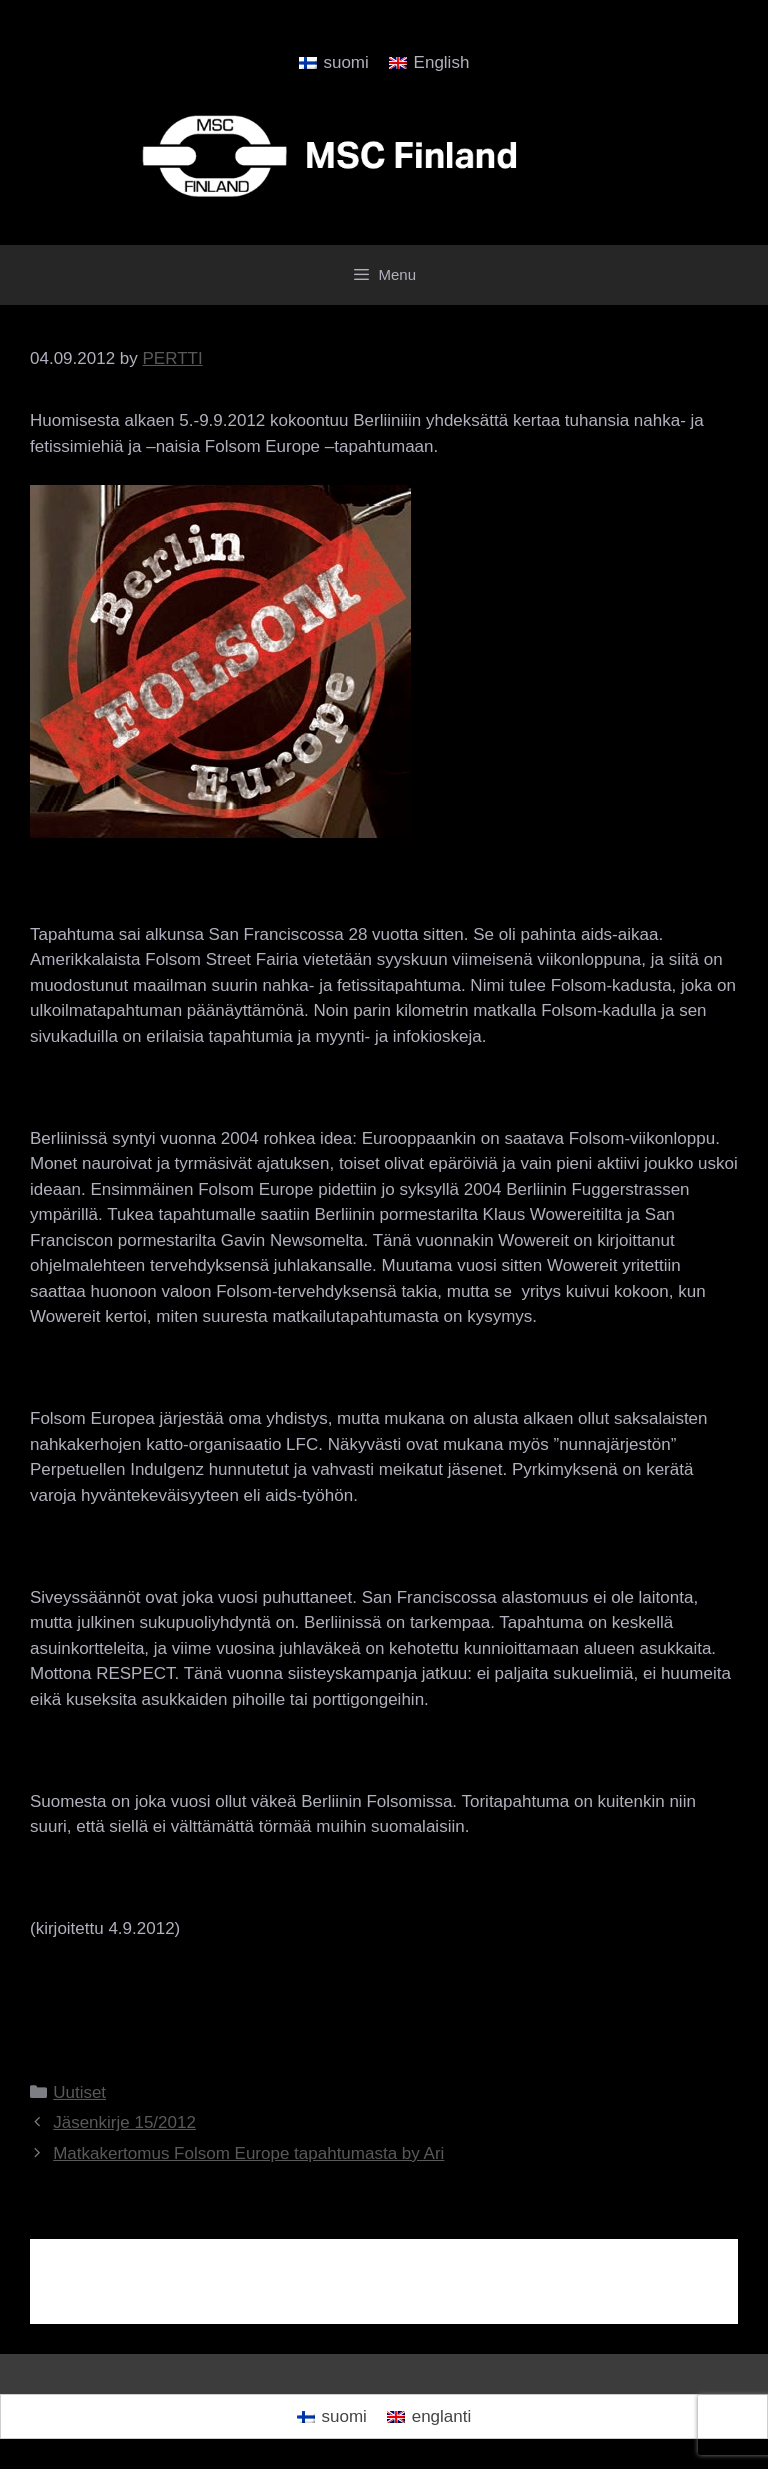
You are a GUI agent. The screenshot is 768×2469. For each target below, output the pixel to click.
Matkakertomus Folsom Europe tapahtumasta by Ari (248, 2153)
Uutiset (79, 2092)
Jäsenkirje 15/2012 (124, 2122)
